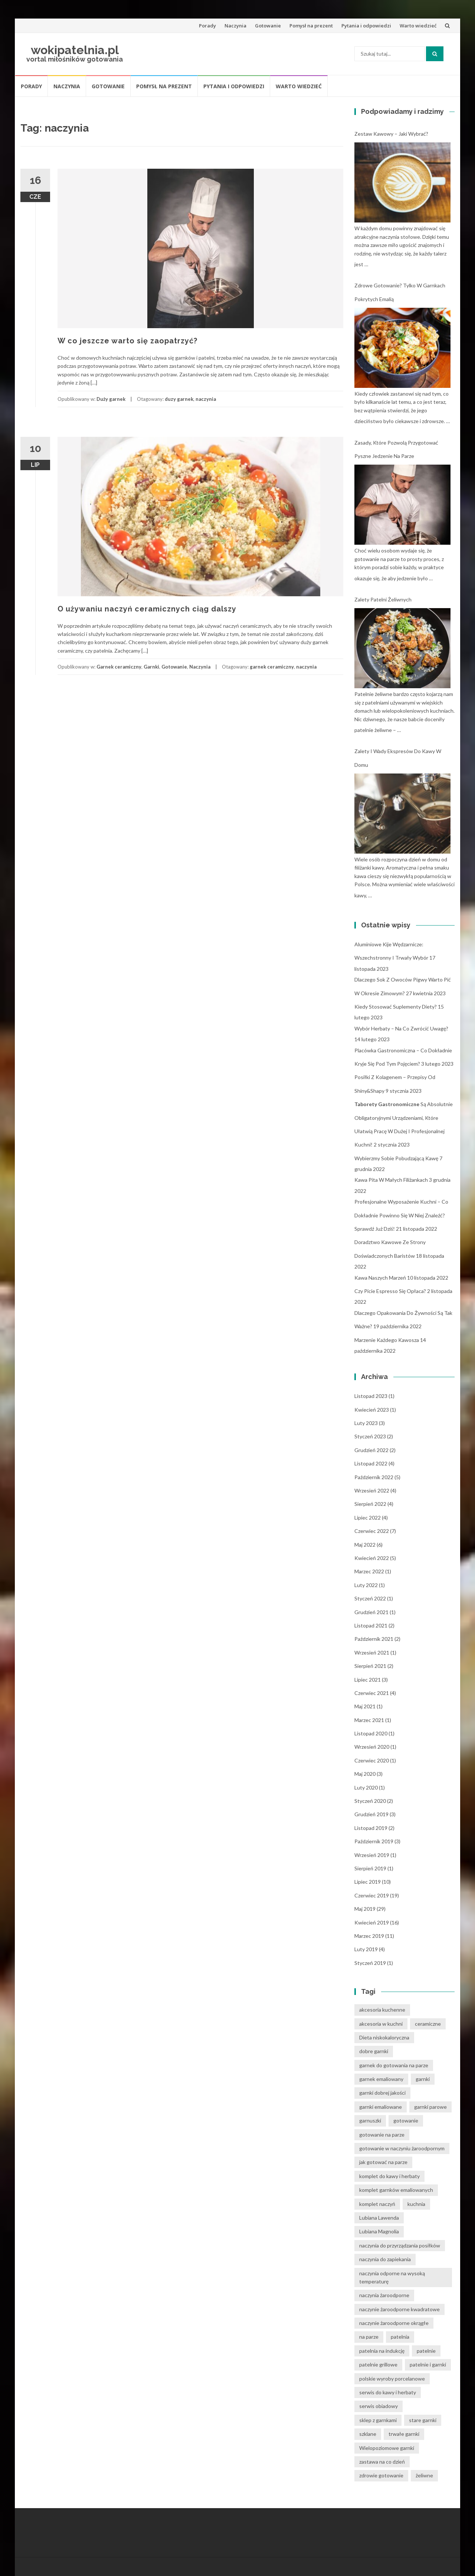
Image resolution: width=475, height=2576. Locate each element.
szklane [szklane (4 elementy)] (367, 2434)
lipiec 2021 (367, 1679)
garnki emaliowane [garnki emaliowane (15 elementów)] (380, 2107)
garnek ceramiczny (272, 667)
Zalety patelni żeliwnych (383, 599)
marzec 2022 (369, 1571)
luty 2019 (366, 1949)
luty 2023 (366, 1423)
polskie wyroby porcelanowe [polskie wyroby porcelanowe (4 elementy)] (392, 2378)
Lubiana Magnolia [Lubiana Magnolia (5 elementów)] (379, 2231)
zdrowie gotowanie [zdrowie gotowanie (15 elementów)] (381, 2475)
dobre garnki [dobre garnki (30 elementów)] (373, 2051)
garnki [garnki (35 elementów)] (423, 2079)
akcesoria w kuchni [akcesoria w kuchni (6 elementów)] (381, 2024)
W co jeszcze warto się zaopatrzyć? (127, 340)
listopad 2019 (370, 1828)
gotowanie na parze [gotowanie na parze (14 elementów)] (381, 2134)
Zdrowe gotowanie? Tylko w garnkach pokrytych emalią (399, 292)
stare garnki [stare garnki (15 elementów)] (422, 2420)
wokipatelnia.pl (75, 50)
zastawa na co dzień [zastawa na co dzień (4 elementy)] (382, 2461)
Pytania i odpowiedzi (366, 25)
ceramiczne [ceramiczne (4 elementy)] (428, 2024)
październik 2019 (373, 1841)
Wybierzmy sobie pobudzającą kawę (396, 1158)
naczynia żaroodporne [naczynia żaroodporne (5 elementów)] (384, 2295)
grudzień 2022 (371, 1450)
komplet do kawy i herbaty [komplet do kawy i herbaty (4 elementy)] (389, 2176)
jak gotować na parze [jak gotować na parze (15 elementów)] (383, 2162)
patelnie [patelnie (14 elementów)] (426, 2351)
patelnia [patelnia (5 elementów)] (400, 2336)
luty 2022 (366, 1585)
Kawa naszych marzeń (380, 1277)
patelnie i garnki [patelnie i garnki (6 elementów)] (428, 2364)
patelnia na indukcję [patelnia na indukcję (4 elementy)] (381, 2351)
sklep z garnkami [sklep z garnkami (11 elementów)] (378, 2420)
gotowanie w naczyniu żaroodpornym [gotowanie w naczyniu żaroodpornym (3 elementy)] (402, 2148)
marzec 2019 (369, 1936)
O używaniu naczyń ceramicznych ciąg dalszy (147, 608)
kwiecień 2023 (371, 1409)
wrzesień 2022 (371, 1490)
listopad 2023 (370, 1396)
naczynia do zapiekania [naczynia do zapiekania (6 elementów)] (385, 2259)
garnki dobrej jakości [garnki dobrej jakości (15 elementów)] (382, 2093)
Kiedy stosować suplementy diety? (395, 1006)
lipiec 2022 (367, 1517)
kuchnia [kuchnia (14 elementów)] (416, 2204)
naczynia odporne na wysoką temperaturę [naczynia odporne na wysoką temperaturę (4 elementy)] (392, 2277)
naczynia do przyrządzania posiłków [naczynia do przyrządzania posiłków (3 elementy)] (399, 2245)
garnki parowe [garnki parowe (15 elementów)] (430, 2107)
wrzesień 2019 (371, 1855)
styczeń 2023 (370, 1436)
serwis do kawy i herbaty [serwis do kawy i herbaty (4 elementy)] (387, 2392)
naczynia (206, 399)
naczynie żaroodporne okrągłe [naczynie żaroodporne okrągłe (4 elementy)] (394, 2323)
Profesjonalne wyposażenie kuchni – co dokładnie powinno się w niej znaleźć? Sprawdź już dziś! (401, 1215)
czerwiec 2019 (371, 1895)
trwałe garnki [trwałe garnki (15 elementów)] (404, 2434)
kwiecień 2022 (371, 1558)
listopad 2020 (370, 1733)
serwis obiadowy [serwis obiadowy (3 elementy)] (378, 2406)
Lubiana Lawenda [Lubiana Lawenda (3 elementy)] (379, 2217)
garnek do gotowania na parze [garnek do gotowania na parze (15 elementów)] (393, 2065)
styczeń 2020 (370, 1801)
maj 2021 (365, 1706)
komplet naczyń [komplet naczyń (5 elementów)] (377, 2204)
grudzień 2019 (371, 1814)
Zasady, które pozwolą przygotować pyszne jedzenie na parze (396, 449)
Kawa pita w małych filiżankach (391, 1180)
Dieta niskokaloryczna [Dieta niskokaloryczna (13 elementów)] (384, 2037)
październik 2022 (373, 1477)
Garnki (151, 667)
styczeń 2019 (370, 1963)
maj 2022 (365, 1544)
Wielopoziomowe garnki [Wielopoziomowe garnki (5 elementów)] (386, 2448)
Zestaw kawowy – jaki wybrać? (391, 134)
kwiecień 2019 (371, 1922)
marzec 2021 (369, 1720)
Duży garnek (110, 399)
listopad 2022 (370, 1463)
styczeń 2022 (370, 1598)
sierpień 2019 (370, 1868)
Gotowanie (268, 25)
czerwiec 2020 (371, 1760)
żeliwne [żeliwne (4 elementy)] (424, 2475)
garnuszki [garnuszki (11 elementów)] (370, 2120)
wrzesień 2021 (371, 1652)
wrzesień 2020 (371, 1747)
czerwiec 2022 (371, 1531)
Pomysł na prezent (311, 25)
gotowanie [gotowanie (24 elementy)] (405, 2120)
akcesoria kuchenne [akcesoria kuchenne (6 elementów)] (382, 2009)
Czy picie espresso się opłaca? (390, 1291)
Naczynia (235, 25)
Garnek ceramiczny (118, 667)
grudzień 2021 (371, 1612)
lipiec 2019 (367, 1882)
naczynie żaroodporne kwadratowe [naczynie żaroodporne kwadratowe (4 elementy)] (399, 2309)
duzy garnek (179, 399)
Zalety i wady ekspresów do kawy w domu (397, 758)
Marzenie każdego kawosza (386, 1340)
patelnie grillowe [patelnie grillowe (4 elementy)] (378, 2364)
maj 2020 (365, 1774)
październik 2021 (373, 1639)
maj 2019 (365, 1909)
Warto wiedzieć (418, 25)
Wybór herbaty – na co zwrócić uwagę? (401, 1028)
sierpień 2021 (370, 1666)
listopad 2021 (370, 1625)
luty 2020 (366, 1787)
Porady (207, 25)
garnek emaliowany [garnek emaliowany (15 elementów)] (381, 2079)
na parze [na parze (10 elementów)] (369, 2336)
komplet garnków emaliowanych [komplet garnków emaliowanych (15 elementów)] (396, 2190)
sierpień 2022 (370, 1504)
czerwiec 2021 (371, 1693)
